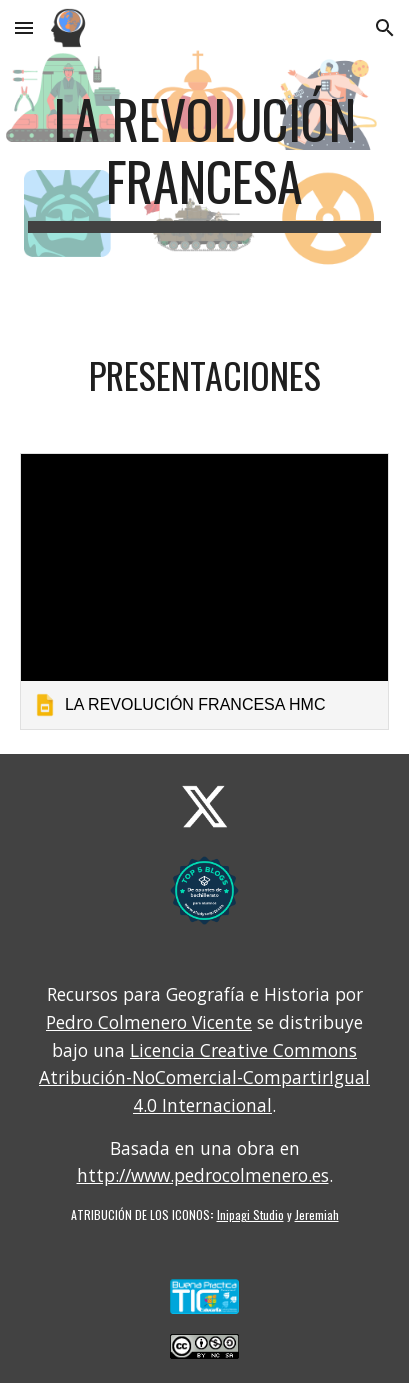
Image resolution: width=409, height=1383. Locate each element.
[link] (204, 591)
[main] (204, 160)
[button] (24, 27)
